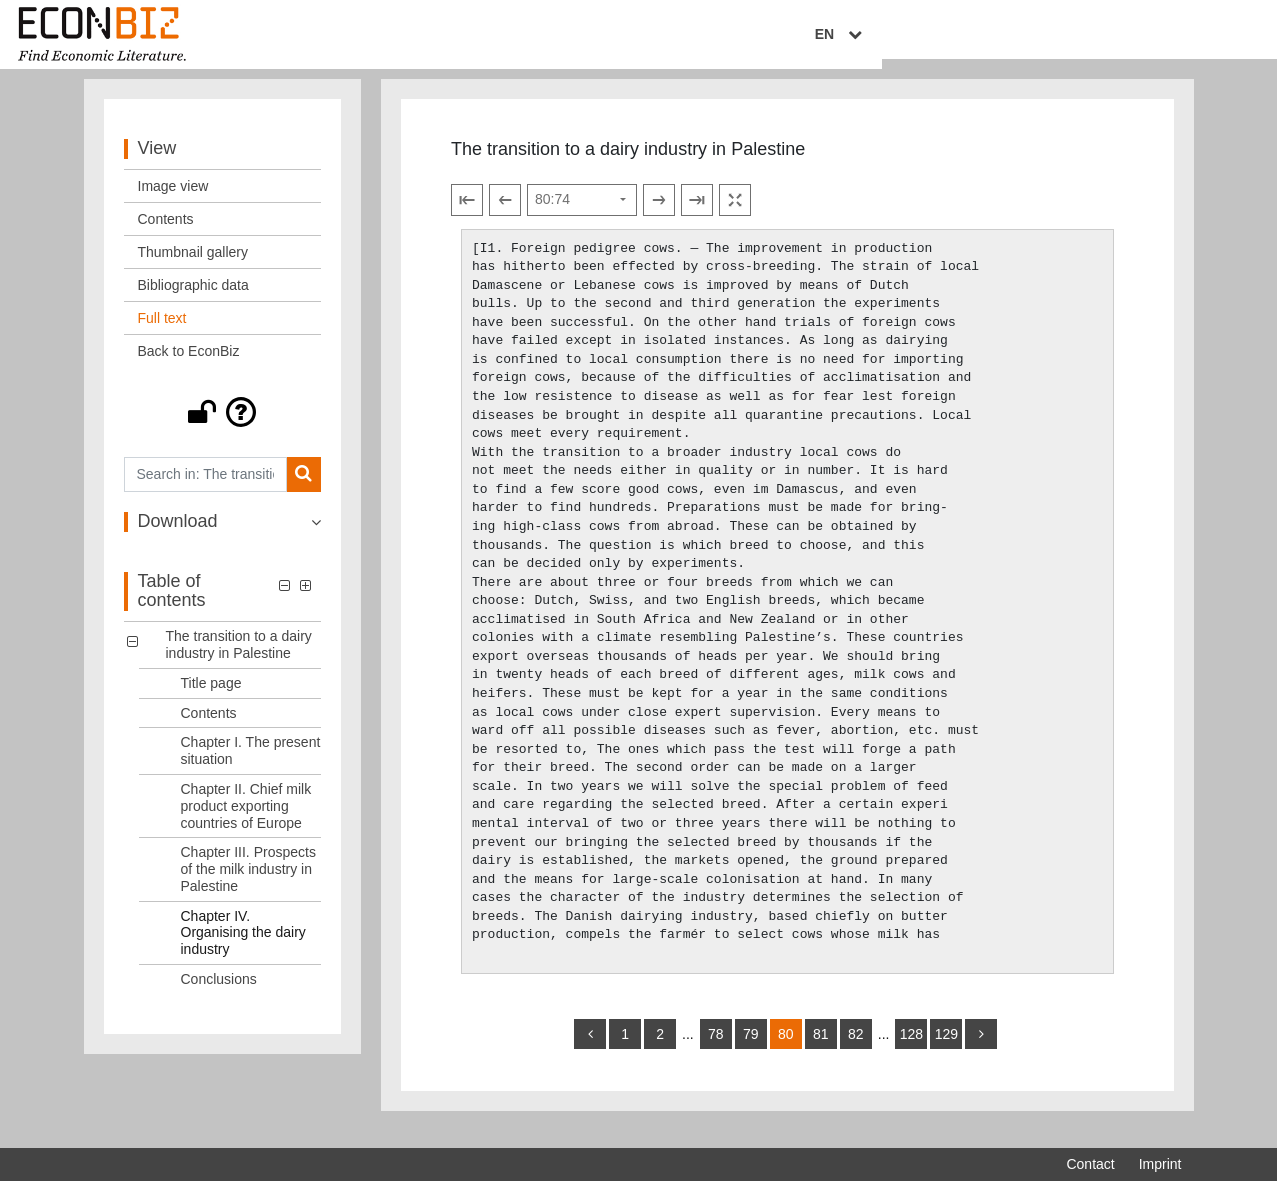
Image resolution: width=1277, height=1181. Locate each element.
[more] (981, 1051)
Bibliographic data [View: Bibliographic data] (193, 301)
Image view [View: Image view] (173, 202)
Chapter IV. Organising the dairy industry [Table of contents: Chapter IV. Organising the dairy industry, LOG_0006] (243, 949)
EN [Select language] (1167, 37)
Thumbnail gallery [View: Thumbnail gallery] (193, 268)
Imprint (1160, 1164)
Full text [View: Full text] (162, 334)
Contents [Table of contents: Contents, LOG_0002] (209, 729)
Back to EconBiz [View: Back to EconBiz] (189, 367)
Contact (1090, 1164)
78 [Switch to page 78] (716, 1051)
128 (911, 1051)
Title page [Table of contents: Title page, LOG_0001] (211, 699)
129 (946, 1051)
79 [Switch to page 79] (751, 1051)
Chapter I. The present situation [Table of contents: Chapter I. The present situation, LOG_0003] (251, 766)
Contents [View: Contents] (166, 235)
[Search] (303, 490)
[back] (590, 1051)
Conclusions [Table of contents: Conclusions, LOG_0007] (219, 995)
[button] (223, 428)
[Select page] (582, 216)
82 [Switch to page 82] (856, 1051)
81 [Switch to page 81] (821, 1051)
